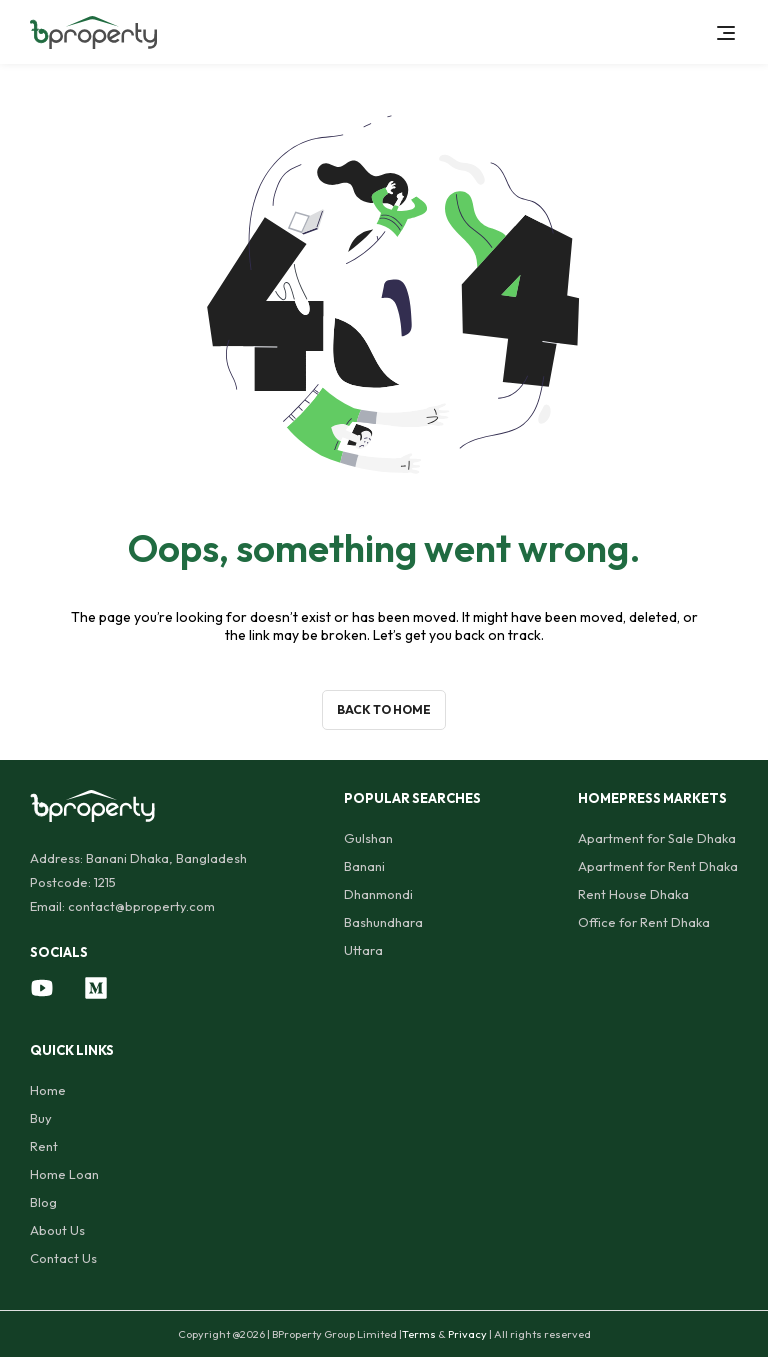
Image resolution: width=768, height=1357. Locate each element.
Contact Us (63, 1258)
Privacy (467, 1334)
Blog (43, 1202)
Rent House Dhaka (633, 894)
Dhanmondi (378, 894)
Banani (364, 866)
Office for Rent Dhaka (644, 922)
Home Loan (64, 1174)
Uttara (363, 950)
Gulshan (368, 838)
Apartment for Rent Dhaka (658, 866)
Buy (41, 1118)
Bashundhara (383, 922)
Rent (44, 1146)
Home (48, 1090)
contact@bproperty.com (141, 906)
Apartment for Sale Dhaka (657, 838)
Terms (419, 1334)
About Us (57, 1230)
